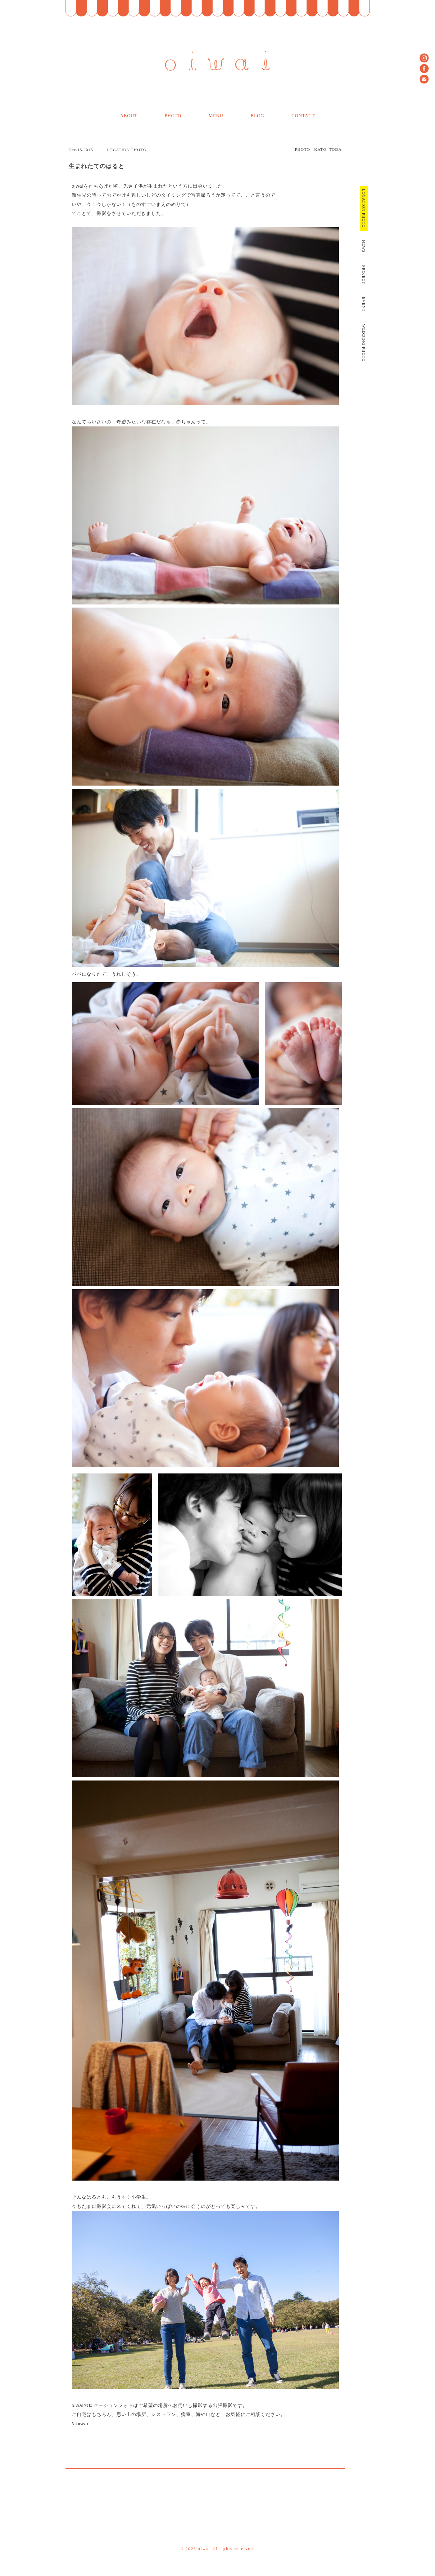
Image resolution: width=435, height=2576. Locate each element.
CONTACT (303, 115)
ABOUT (128, 115)
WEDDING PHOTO (363, 343)
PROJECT (363, 274)
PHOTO (173, 115)
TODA (335, 149)
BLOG (257, 115)
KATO (320, 149)
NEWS (363, 246)
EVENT (363, 304)
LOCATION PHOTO (127, 149)
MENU (216, 115)
